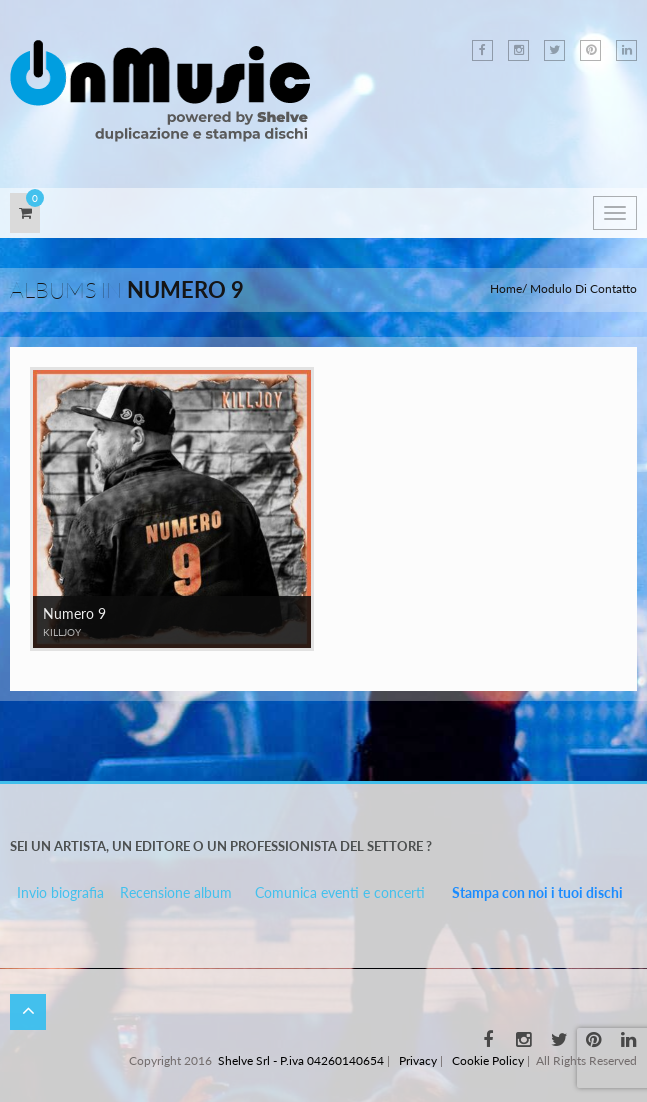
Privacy (418, 1060)
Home (506, 288)
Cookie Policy (488, 1060)
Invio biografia (60, 892)
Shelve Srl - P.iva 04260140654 (301, 1060)
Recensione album (176, 892)
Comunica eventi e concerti (340, 892)
